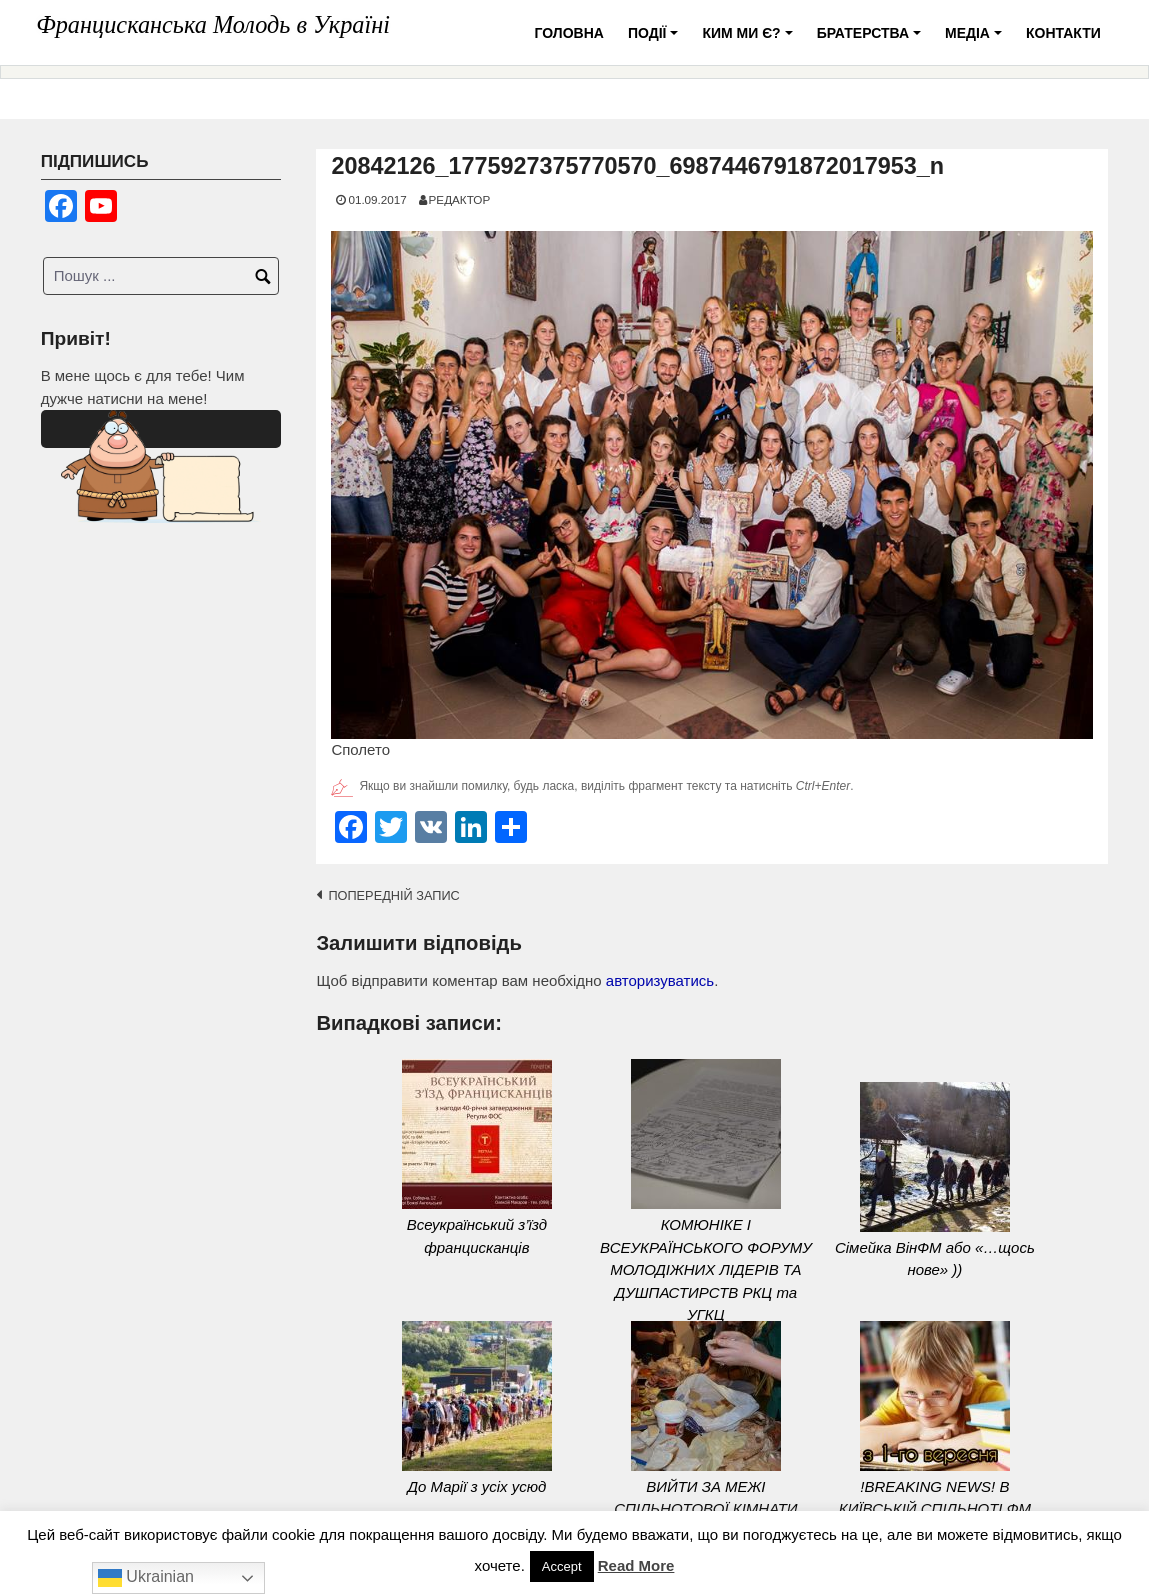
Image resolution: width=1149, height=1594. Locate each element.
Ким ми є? (750, 40)
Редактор (460, 199)
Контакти (1063, 33)
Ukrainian (146, 1578)
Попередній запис (393, 895)
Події (656, 40)
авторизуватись (660, 980)
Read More (636, 1565)
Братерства (872, 40)
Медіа (976, 40)
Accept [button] (562, 1566)
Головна (569, 33)
